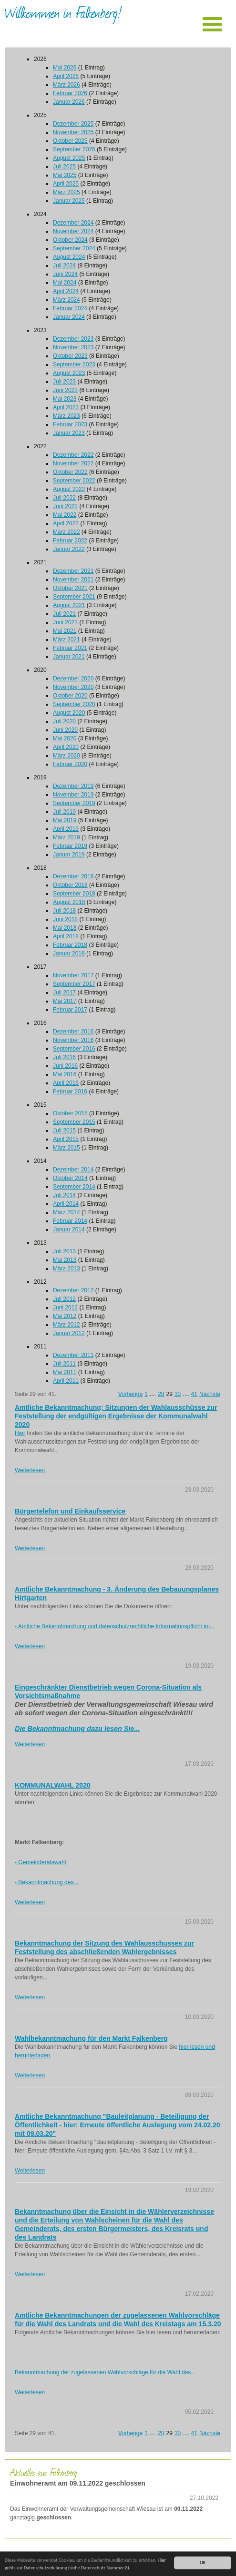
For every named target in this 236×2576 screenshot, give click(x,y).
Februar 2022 (70, 540)
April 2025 (66, 183)
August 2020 (69, 712)
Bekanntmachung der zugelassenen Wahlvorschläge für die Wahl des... (105, 2372)
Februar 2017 (70, 1009)
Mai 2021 (64, 631)
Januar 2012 (69, 1333)
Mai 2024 (64, 282)
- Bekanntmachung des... (46, 1882)
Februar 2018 (70, 945)
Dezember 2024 (73, 222)
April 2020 (66, 747)
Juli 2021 (64, 613)
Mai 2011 (64, 1372)
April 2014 (66, 1203)
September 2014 (74, 1186)
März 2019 (66, 837)
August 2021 (69, 605)
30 (177, 1394)
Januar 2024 (69, 317)
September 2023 (74, 364)
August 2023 (69, 373)
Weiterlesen (30, 1470)
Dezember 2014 (73, 1169)
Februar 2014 (70, 1221)
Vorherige (130, 1394)
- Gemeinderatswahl (40, 1862)
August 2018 (69, 902)
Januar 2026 (69, 101)
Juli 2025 (64, 166)
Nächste (209, 1394)
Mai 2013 (64, 1260)
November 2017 (73, 975)
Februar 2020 (70, 764)
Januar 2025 (69, 200)
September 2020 (74, 704)
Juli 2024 (64, 265)
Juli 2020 (64, 721)
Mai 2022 (64, 514)
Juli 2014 (64, 1195)
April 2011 (66, 1380)
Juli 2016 (64, 1057)
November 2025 (73, 132)
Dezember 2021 (73, 571)
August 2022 (69, 489)
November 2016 (73, 1040)
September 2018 (74, 893)
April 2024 (66, 291)
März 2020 (66, 755)
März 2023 (66, 416)
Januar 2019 (69, 854)
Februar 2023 (70, 424)
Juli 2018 (64, 910)
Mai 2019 (64, 820)
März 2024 (66, 299)
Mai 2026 (64, 67)
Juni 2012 (65, 1307)
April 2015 (66, 1139)
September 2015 (74, 1122)
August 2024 (69, 257)
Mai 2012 (64, 1316)
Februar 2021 (70, 648)
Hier (20, 1433)
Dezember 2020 (73, 678)
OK (202, 2562)
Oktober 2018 (70, 885)
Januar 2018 (69, 953)
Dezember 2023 (73, 338)
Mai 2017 (64, 1001)
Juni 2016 (65, 1065)
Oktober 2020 (70, 695)
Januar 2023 (69, 433)
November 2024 (73, 231)
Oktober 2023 (70, 356)
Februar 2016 (70, 1091)
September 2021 (74, 596)
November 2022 (73, 463)
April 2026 (66, 76)
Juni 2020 (65, 730)
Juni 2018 (65, 919)
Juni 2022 (65, 506)
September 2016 (74, 1048)
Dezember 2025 (73, 123)
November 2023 (73, 347)
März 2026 (66, 84)
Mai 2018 (64, 927)
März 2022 (66, 532)
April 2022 (66, 523)
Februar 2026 (70, 93)
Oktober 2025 (70, 141)
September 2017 (74, 984)
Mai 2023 (64, 398)
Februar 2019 (70, 846)
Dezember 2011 (73, 1355)
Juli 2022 (64, 497)
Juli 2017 (64, 992)
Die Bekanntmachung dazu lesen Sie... (77, 1728)
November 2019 (73, 794)
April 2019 (66, 829)
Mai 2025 (64, 175)
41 (194, 1394)
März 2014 (66, 1212)
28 (161, 1394)
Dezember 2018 (73, 876)
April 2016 (66, 1083)
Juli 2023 (64, 381)
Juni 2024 (65, 274)
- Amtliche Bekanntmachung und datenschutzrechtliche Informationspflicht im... (115, 1626)
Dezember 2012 (73, 1290)
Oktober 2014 (70, 1178)
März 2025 (66, 192)
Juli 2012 (64, 1299)
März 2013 (66, 1268)
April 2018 (66, 936)
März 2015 (66, 1147)
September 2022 (74, 480)
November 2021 (73, 579)
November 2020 (73, 687)
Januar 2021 (69, 656)
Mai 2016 (64, 1074)
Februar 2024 (70, 308)
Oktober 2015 (70, 1113)
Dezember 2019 (73, 786)
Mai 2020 (64, 738)
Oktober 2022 (70, 472)
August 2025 (69, 158)
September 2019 (74, 803)
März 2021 (66, 639)
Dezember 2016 (73, 1031)
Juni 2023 (65, 390)
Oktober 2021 (70, 588)
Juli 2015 (64, 1130)
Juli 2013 (64, 1251)
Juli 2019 (64, 811)
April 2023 (66, 407)
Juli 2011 (64, 1363)
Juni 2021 (65, 622)
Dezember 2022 (73, 455)
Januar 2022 (69, 549)
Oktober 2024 (70, 239)
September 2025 (74, 149)
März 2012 (66, 1324)
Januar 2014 (69, 1229)
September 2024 (74, 248)
